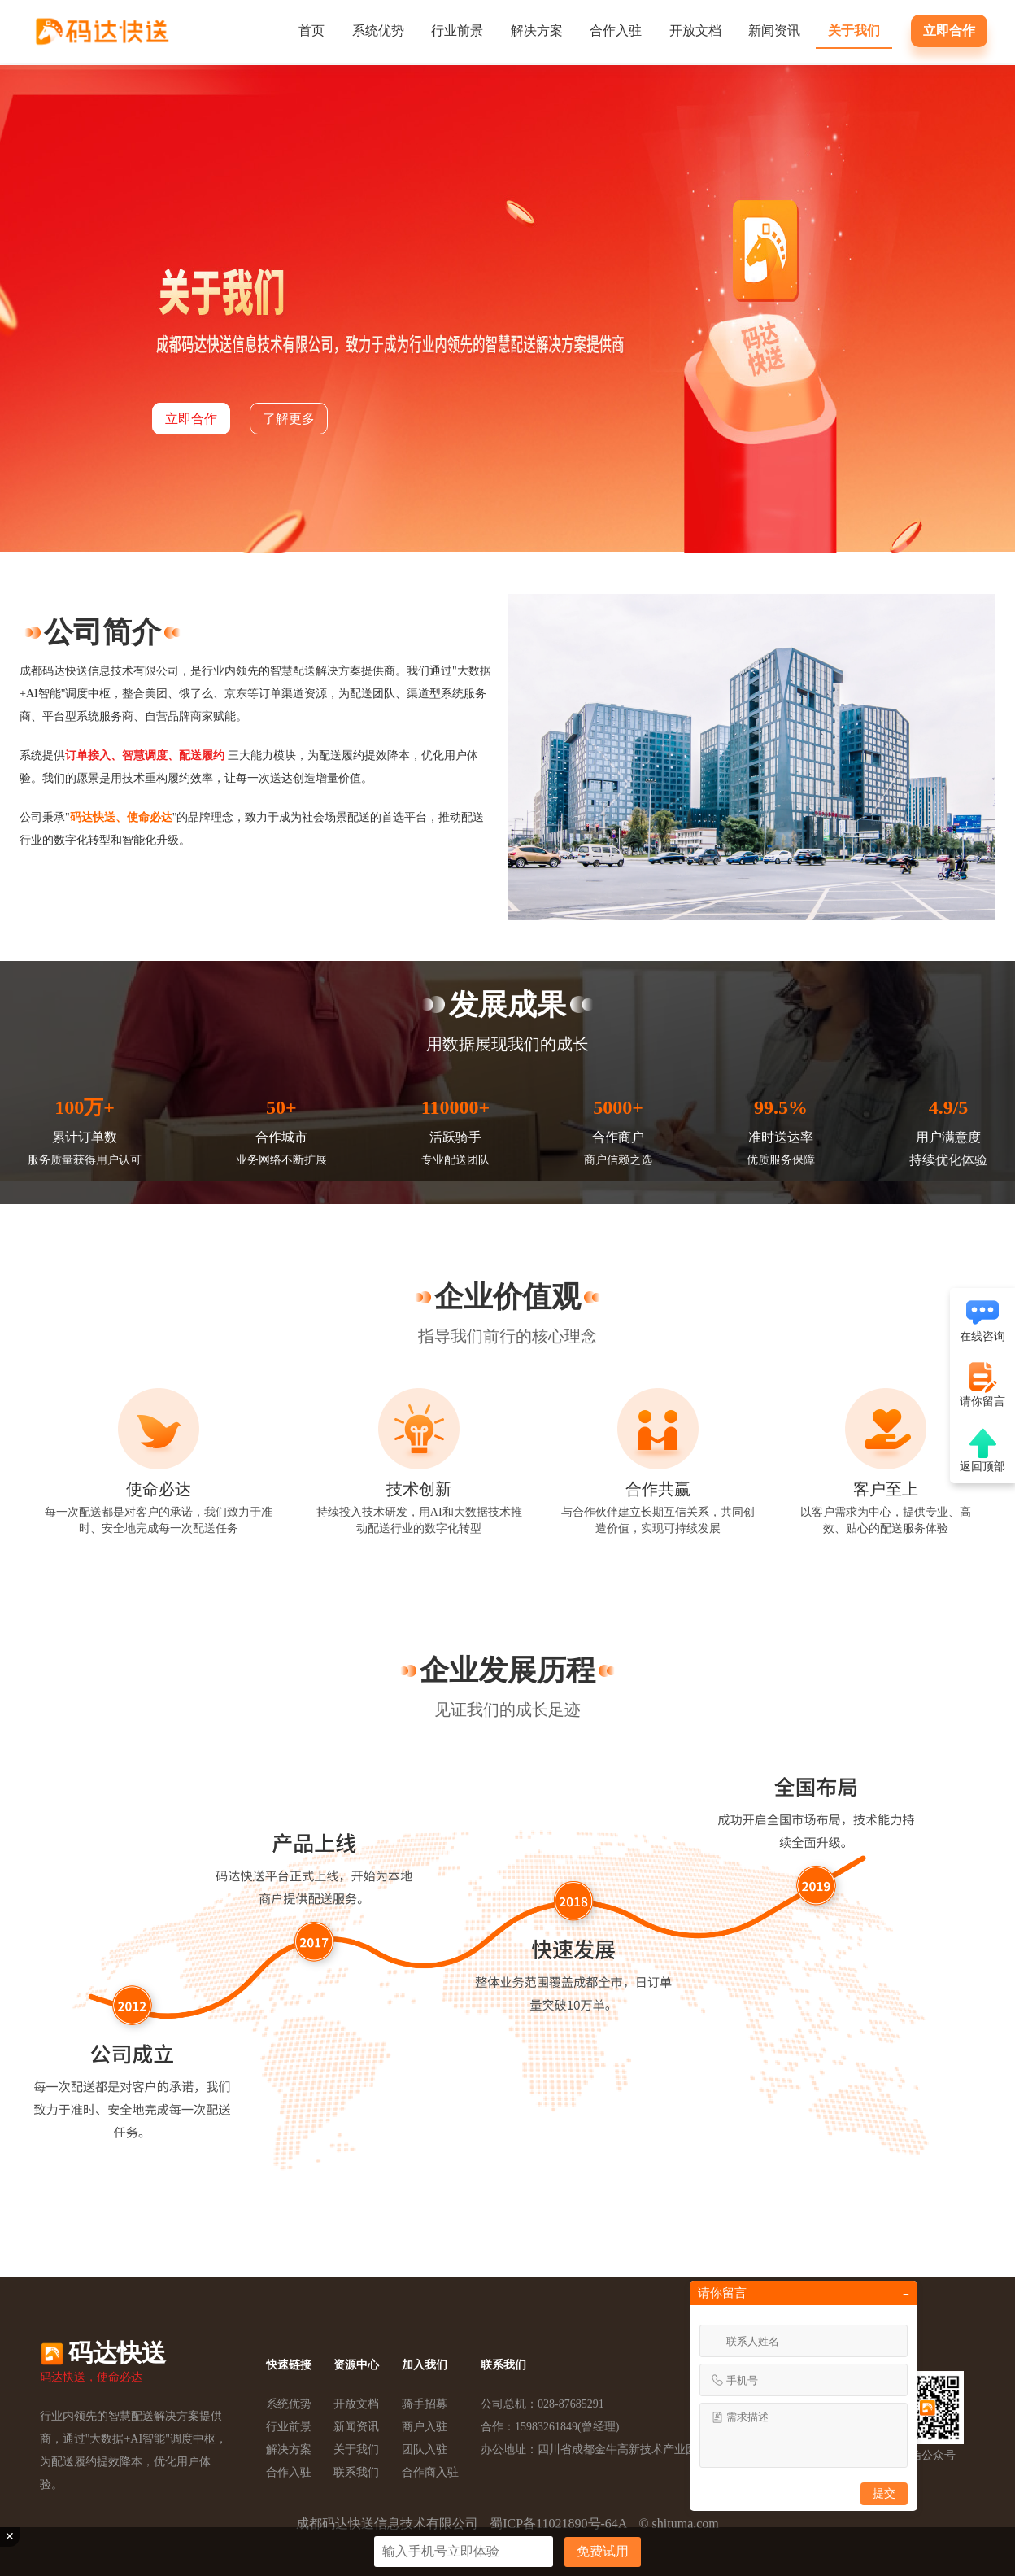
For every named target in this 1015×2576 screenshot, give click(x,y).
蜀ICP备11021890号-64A (558, 2523)
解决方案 (537, 30)
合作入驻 (616, 30)
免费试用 (603, 2551)
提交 (884, 2493)
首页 (311, 30)
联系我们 (356, 2472)
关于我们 (854, 30)
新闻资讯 (774, 30)
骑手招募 (424, 2404)
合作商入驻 (430, 2472)
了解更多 (289, 419)
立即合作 (949, 30)
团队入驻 (424, 2449)
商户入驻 (424, 2427)
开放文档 (695, 30)
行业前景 (457, 30)
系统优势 (378, 30)
